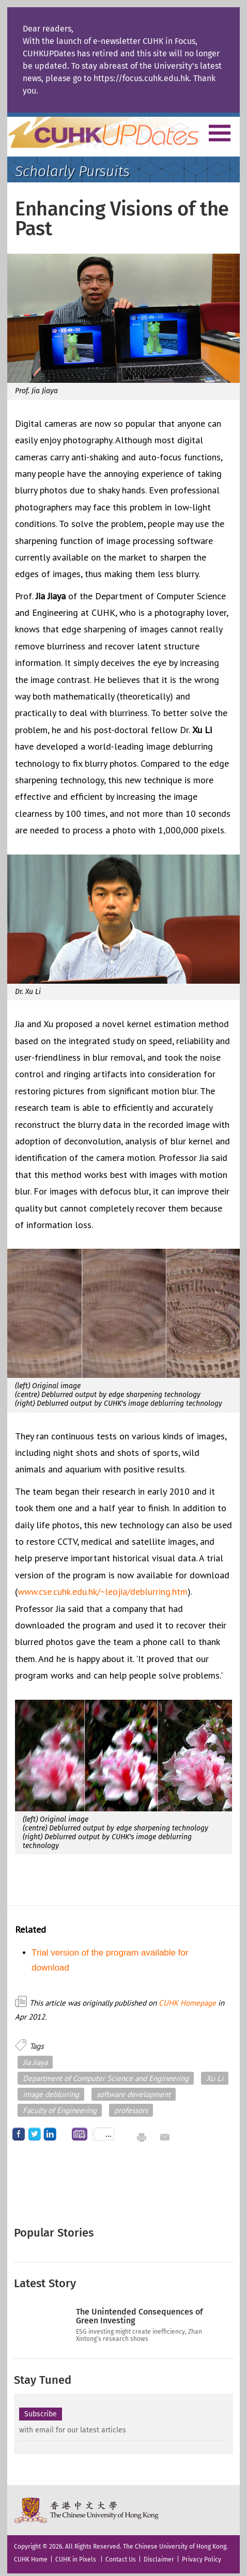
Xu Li (214, 2078)
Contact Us (120, 2559)
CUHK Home (31, 2559)
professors (131, 2110)
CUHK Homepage (187, 2003)
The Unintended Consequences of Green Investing (139, 2316)
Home (122, 132)
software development (134, 2094)
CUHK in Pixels (75, 2559)
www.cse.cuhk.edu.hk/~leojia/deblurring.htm (103, 1591)
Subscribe (40, 2414)
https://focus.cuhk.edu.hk (141, 78)
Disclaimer (159, 2559)
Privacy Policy (201, 2559)
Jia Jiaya (35, 2062)
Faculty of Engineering (60, 2110)
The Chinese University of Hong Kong (87, 2510)
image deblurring (51, 2094)
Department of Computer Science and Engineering (106, 2078)
